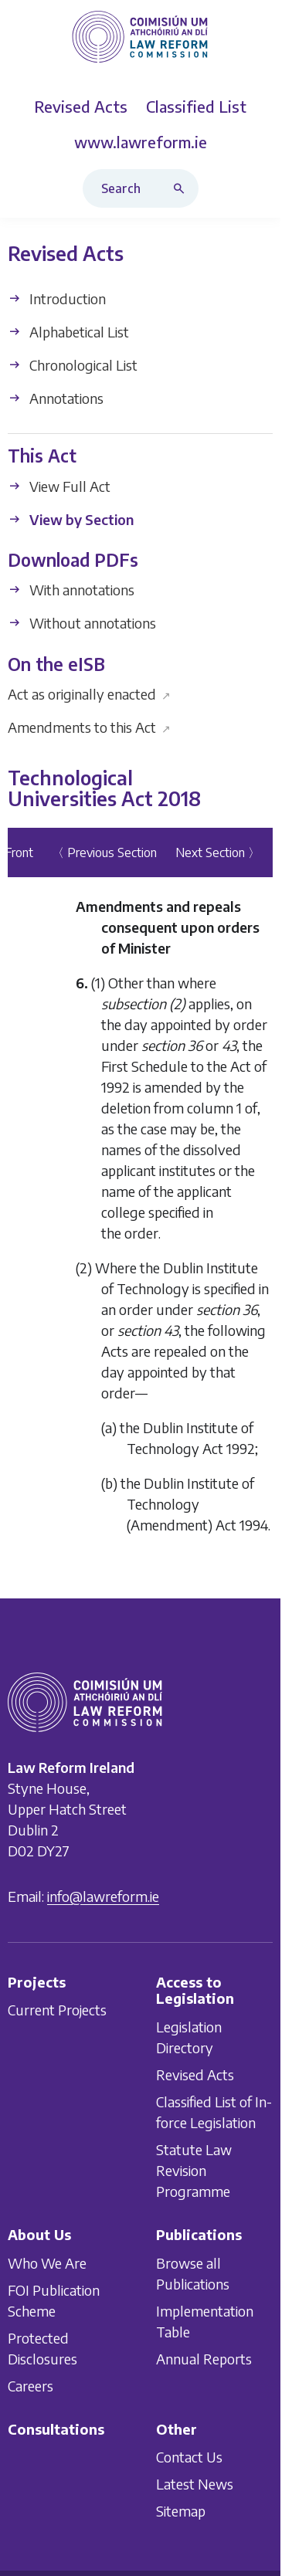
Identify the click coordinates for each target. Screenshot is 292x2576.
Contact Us (189, 2457)
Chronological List (73, 366)
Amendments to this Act (89, 727)
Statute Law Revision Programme (194, 2170)
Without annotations (82, 623)
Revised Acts (195, 2074)
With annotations (71, 590)
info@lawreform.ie (103, 1896)
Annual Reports (204, 2358)
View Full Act (59, 486)
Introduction (57, 299)
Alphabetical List (68, 332)
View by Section (71, 519)
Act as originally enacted (89, 694)
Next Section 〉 (217, 852)
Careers (30, 2385)
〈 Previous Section (104, 852)
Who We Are (47, 2262)
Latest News (194, 2484)
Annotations (56, 399)
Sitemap (180, 2511)
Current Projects (57, 2009)
